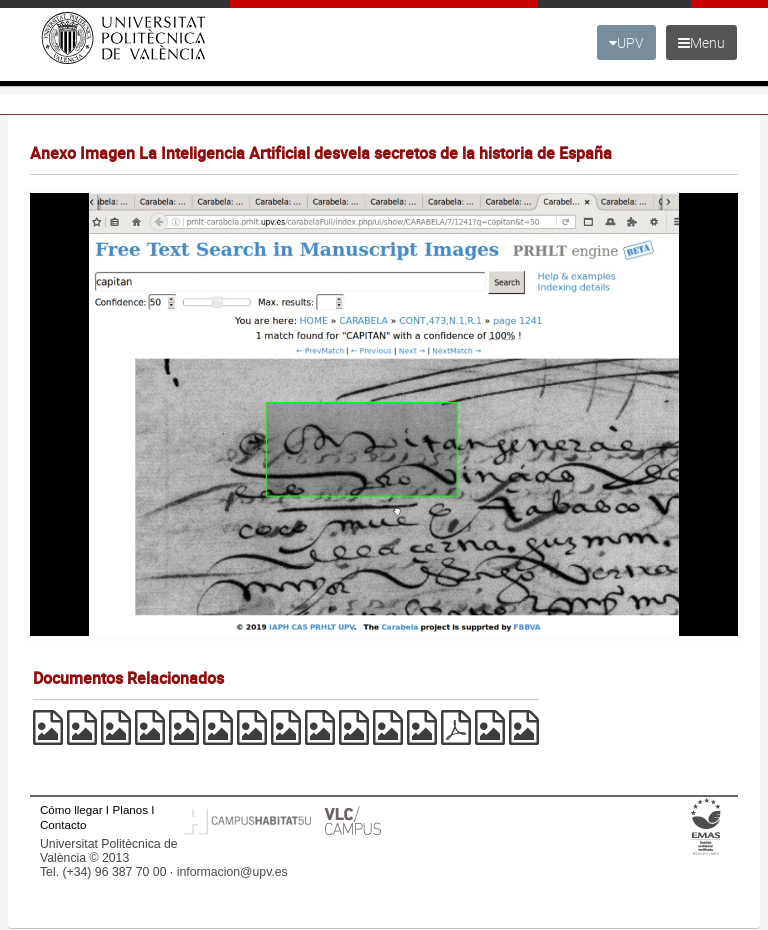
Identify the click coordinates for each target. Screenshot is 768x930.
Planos (131, 809)
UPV (626, 42)
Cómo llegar (71, 809)
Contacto (63, 824)
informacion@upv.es (232, 872)
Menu (701, 42)
